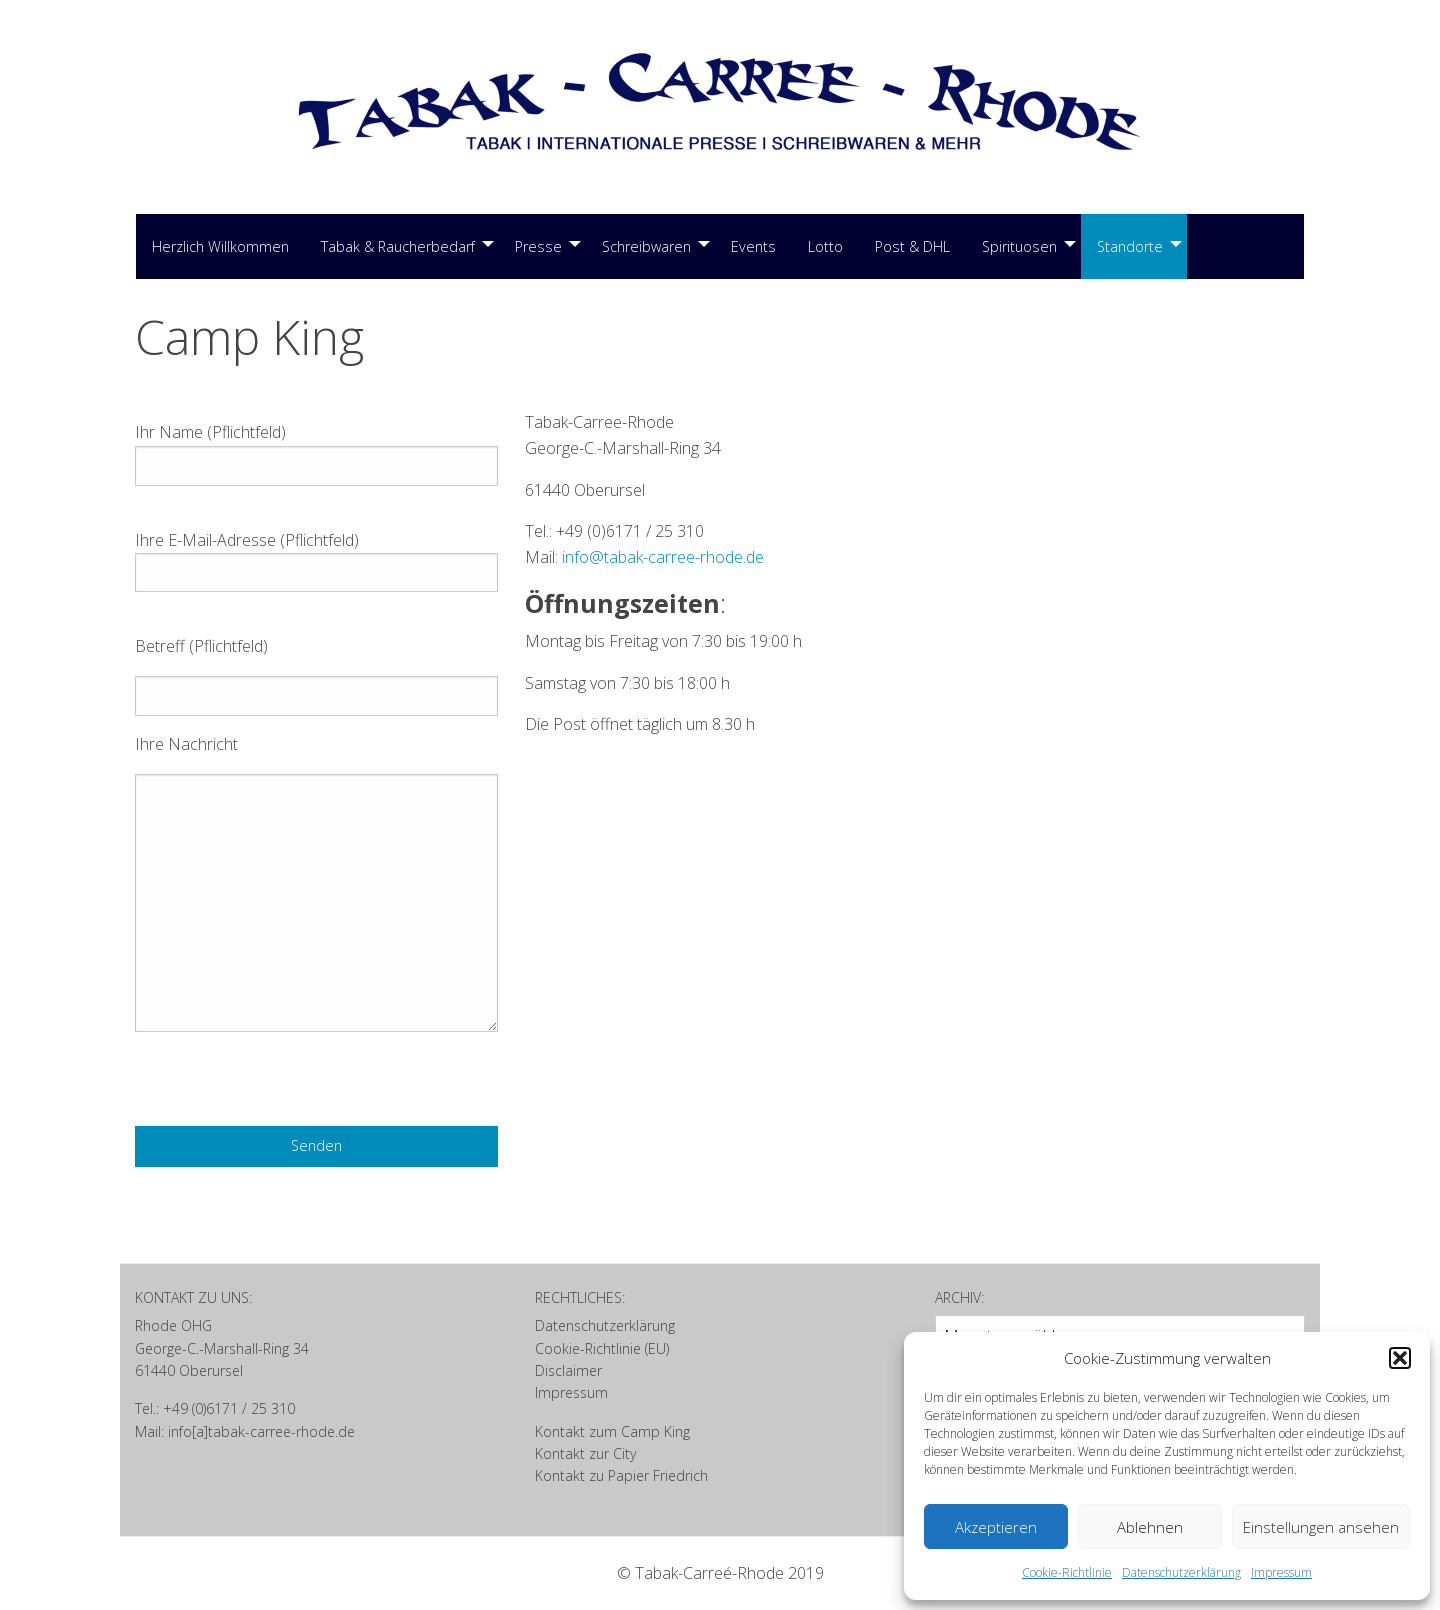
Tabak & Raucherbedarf (398, 246)
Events (753, 246)
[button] (1400, 1358)
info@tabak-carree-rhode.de (663, 557)
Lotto (825, 246)
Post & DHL (912, 246)
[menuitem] (220, 247)
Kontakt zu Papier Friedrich (621, 1475)
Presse (538, 246)
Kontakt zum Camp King (612, 1431)
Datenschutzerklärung (1181, 1572)
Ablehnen (1150, 1527)
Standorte (1130, 246)
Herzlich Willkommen (220, 246)
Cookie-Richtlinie (1067, 1572)
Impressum (1281, 1572)
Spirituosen (1019, 246)
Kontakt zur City (585, 1453)
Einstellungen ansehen (1321, 1527)
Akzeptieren (996, 1527)
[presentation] (287, 1087)
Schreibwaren (646, 246)
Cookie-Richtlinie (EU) (602, 1348)
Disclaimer (568, 1370)
